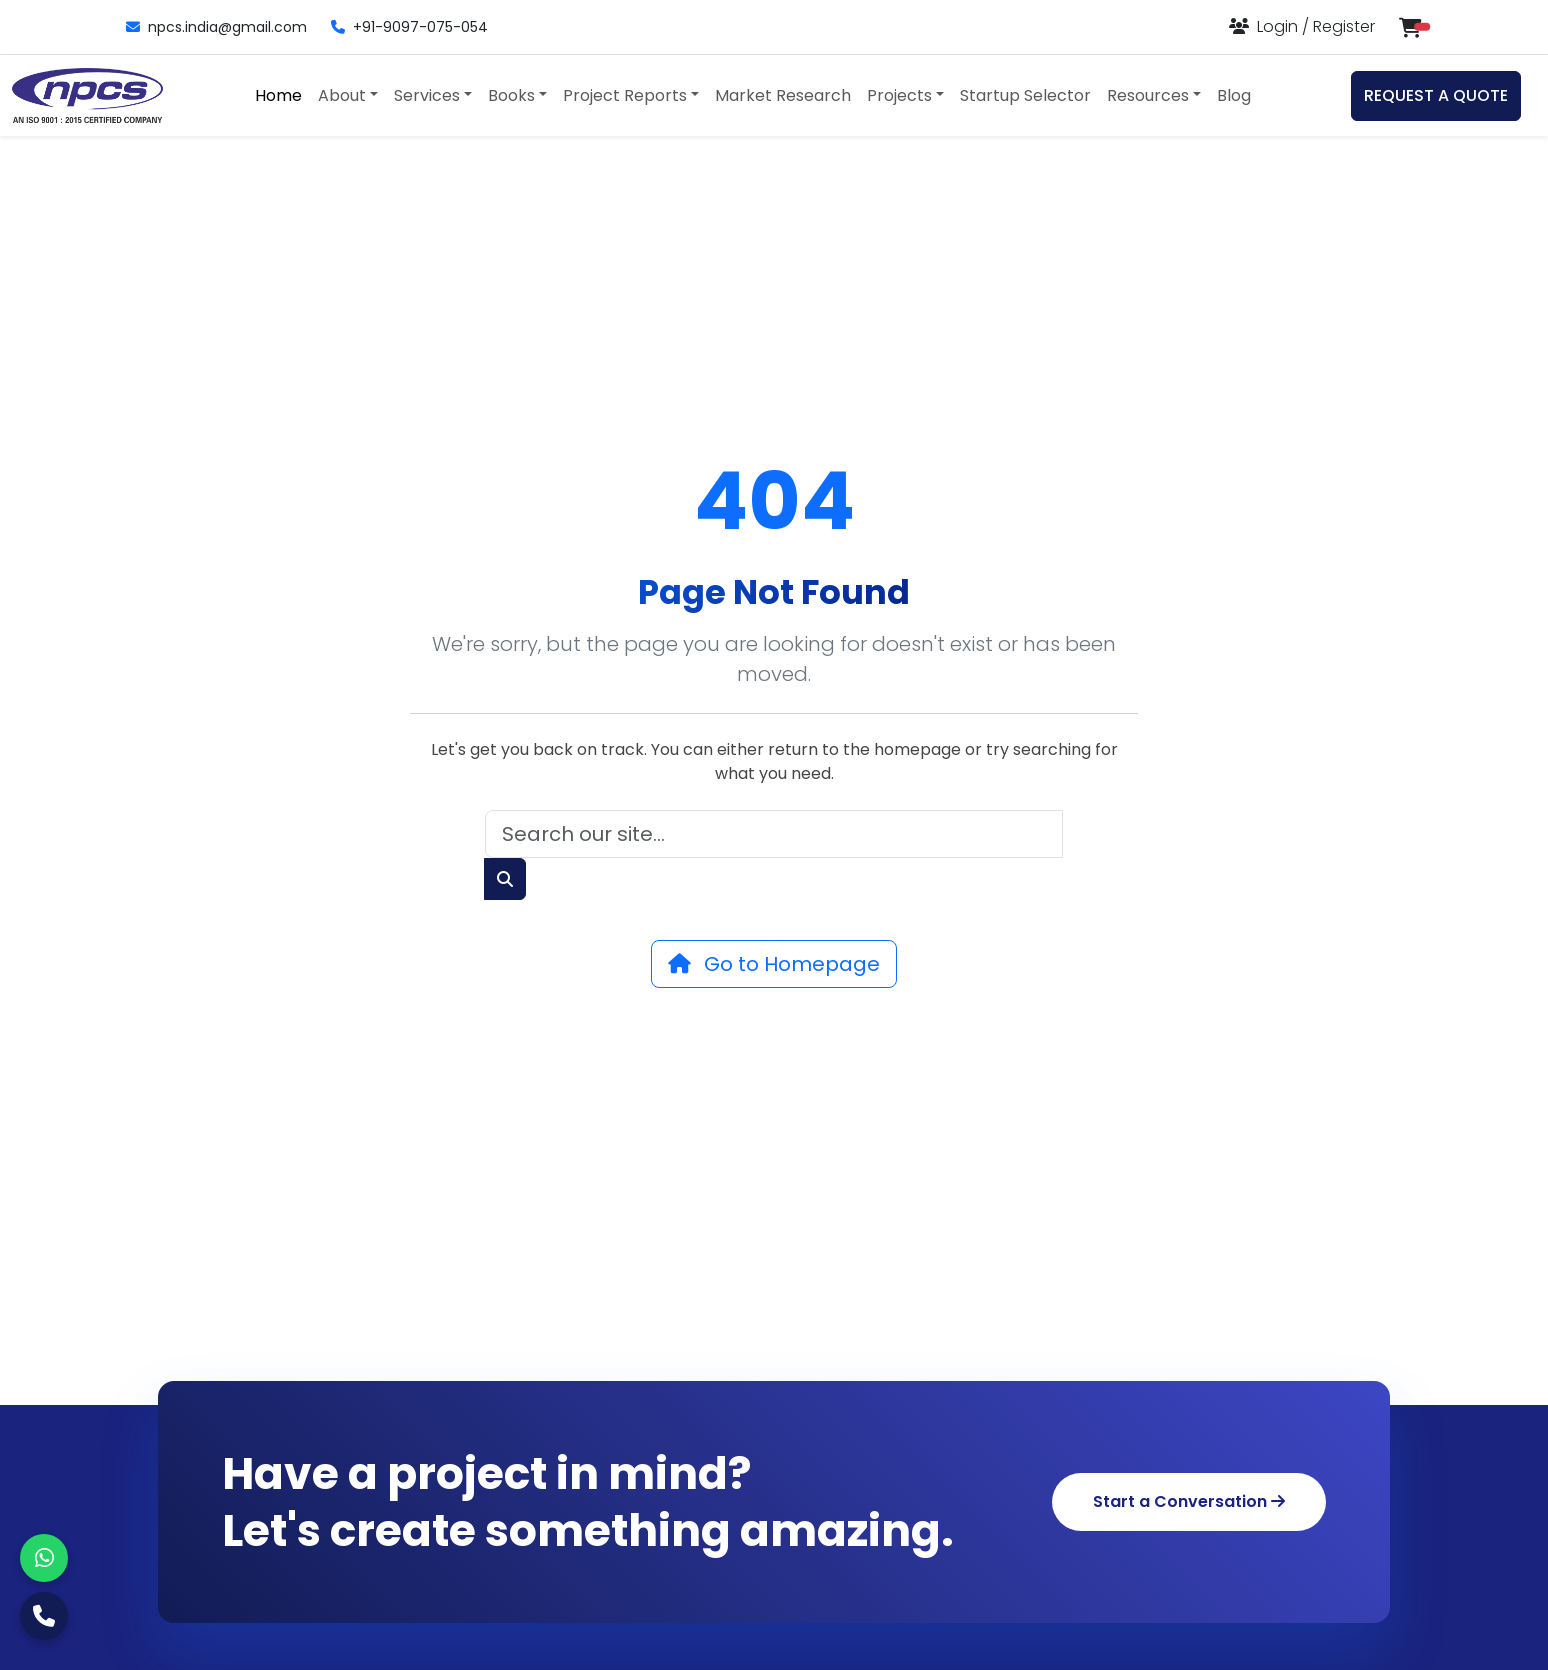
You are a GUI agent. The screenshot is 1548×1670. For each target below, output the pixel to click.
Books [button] (511, 95)
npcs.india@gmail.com (216, 27)
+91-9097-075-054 (409, 27)
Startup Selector (1025, 95)
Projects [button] (899, 95)
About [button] (342, 95)
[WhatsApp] (44, 1558)
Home (278, 95)
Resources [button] (1148, 95)
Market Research (783, 95)
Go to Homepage (774, 964)
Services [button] (427, 95)
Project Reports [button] (625, 95)
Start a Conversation (1189, 1501)
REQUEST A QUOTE (1436, 95)
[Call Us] (44, 1616)
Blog (1234, 95)
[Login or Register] (1302, 26)
